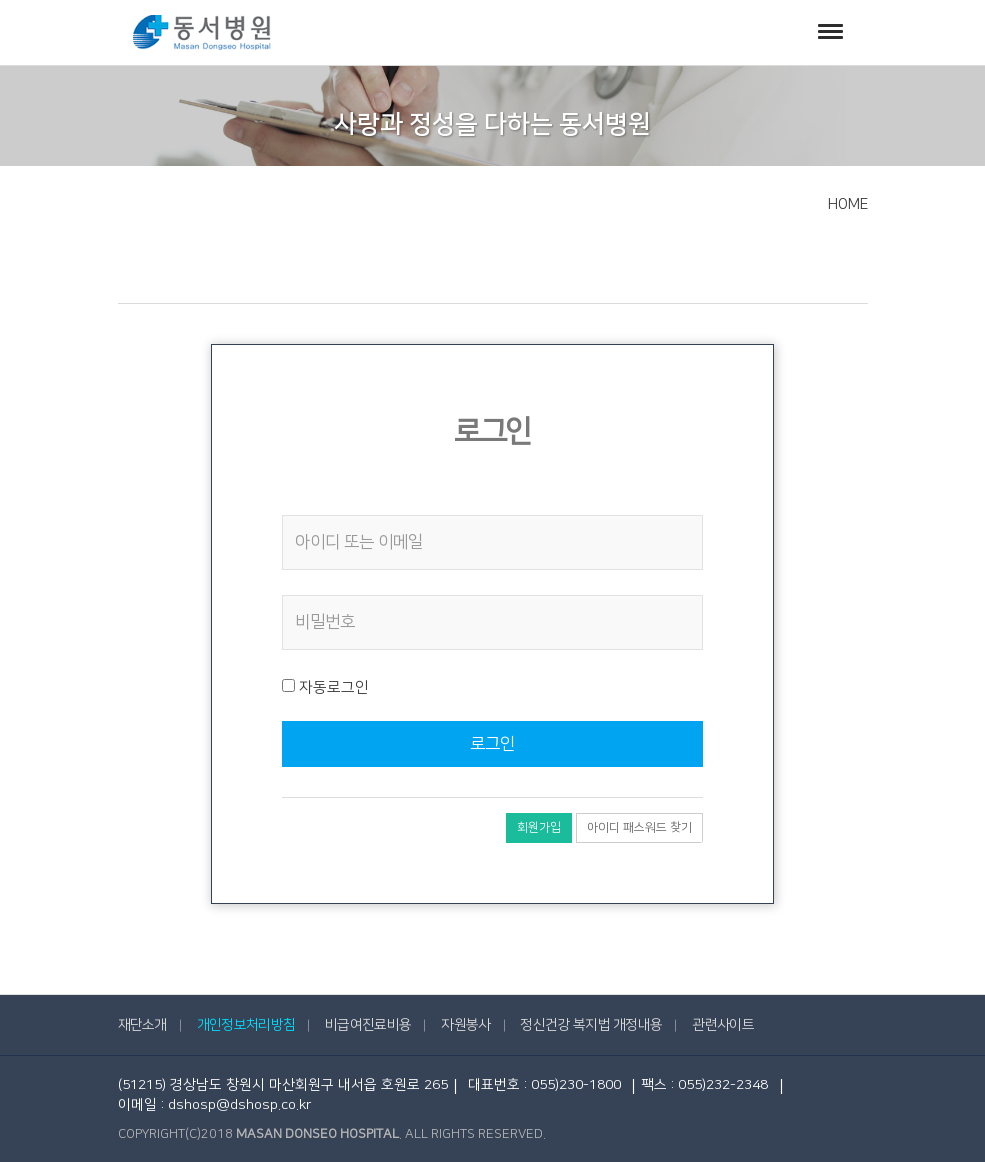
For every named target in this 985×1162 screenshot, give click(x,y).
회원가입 (539, 827)
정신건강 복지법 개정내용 (591, 1025)
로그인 (492, 744)
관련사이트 (723, 1025)
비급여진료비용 (368, 1025)
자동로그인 (325, 687)
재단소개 (142, 1025)
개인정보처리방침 (246, 1025)
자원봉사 (465, 1025)
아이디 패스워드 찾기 (639, 827)
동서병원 (202, 32)
